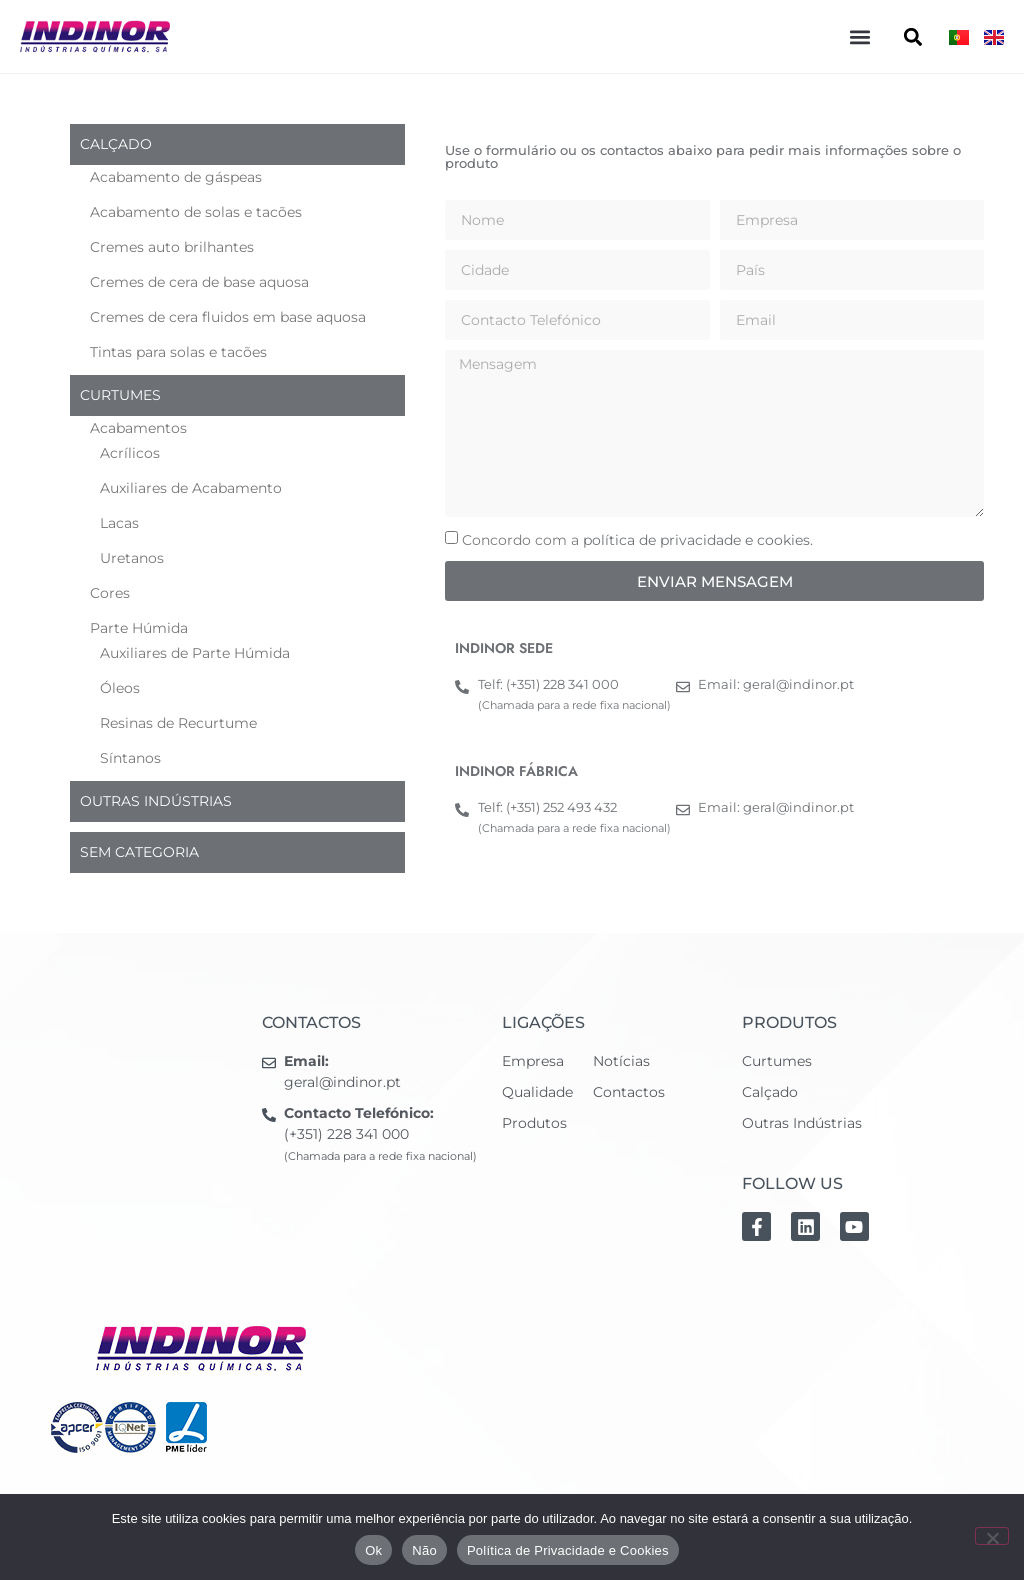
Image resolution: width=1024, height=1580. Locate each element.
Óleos (120, 688)
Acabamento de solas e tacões (196, 212)
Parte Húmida (139, 628)
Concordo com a (637, 540)
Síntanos (130, 758)
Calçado (116, 144)
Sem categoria (139, 852)
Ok (373, 1550)
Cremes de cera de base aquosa (199, 282)
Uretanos (132, 558)
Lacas (119, 523)
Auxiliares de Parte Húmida (195, 653)
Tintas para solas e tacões (178, 352)
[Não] (992, 1536)
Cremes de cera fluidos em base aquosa (228, 317)
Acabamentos (138, 428)
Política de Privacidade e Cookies (568, 1550)
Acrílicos (130, 453)
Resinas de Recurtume (178, 723)
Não (424, 1550)
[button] (859, 36)
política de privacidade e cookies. (698, 540)
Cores (110, 593)
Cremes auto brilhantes (172, 247)
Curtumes (120, 395)
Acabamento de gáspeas (176, 177)
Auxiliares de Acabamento (191, 488)
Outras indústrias (156, 801)
